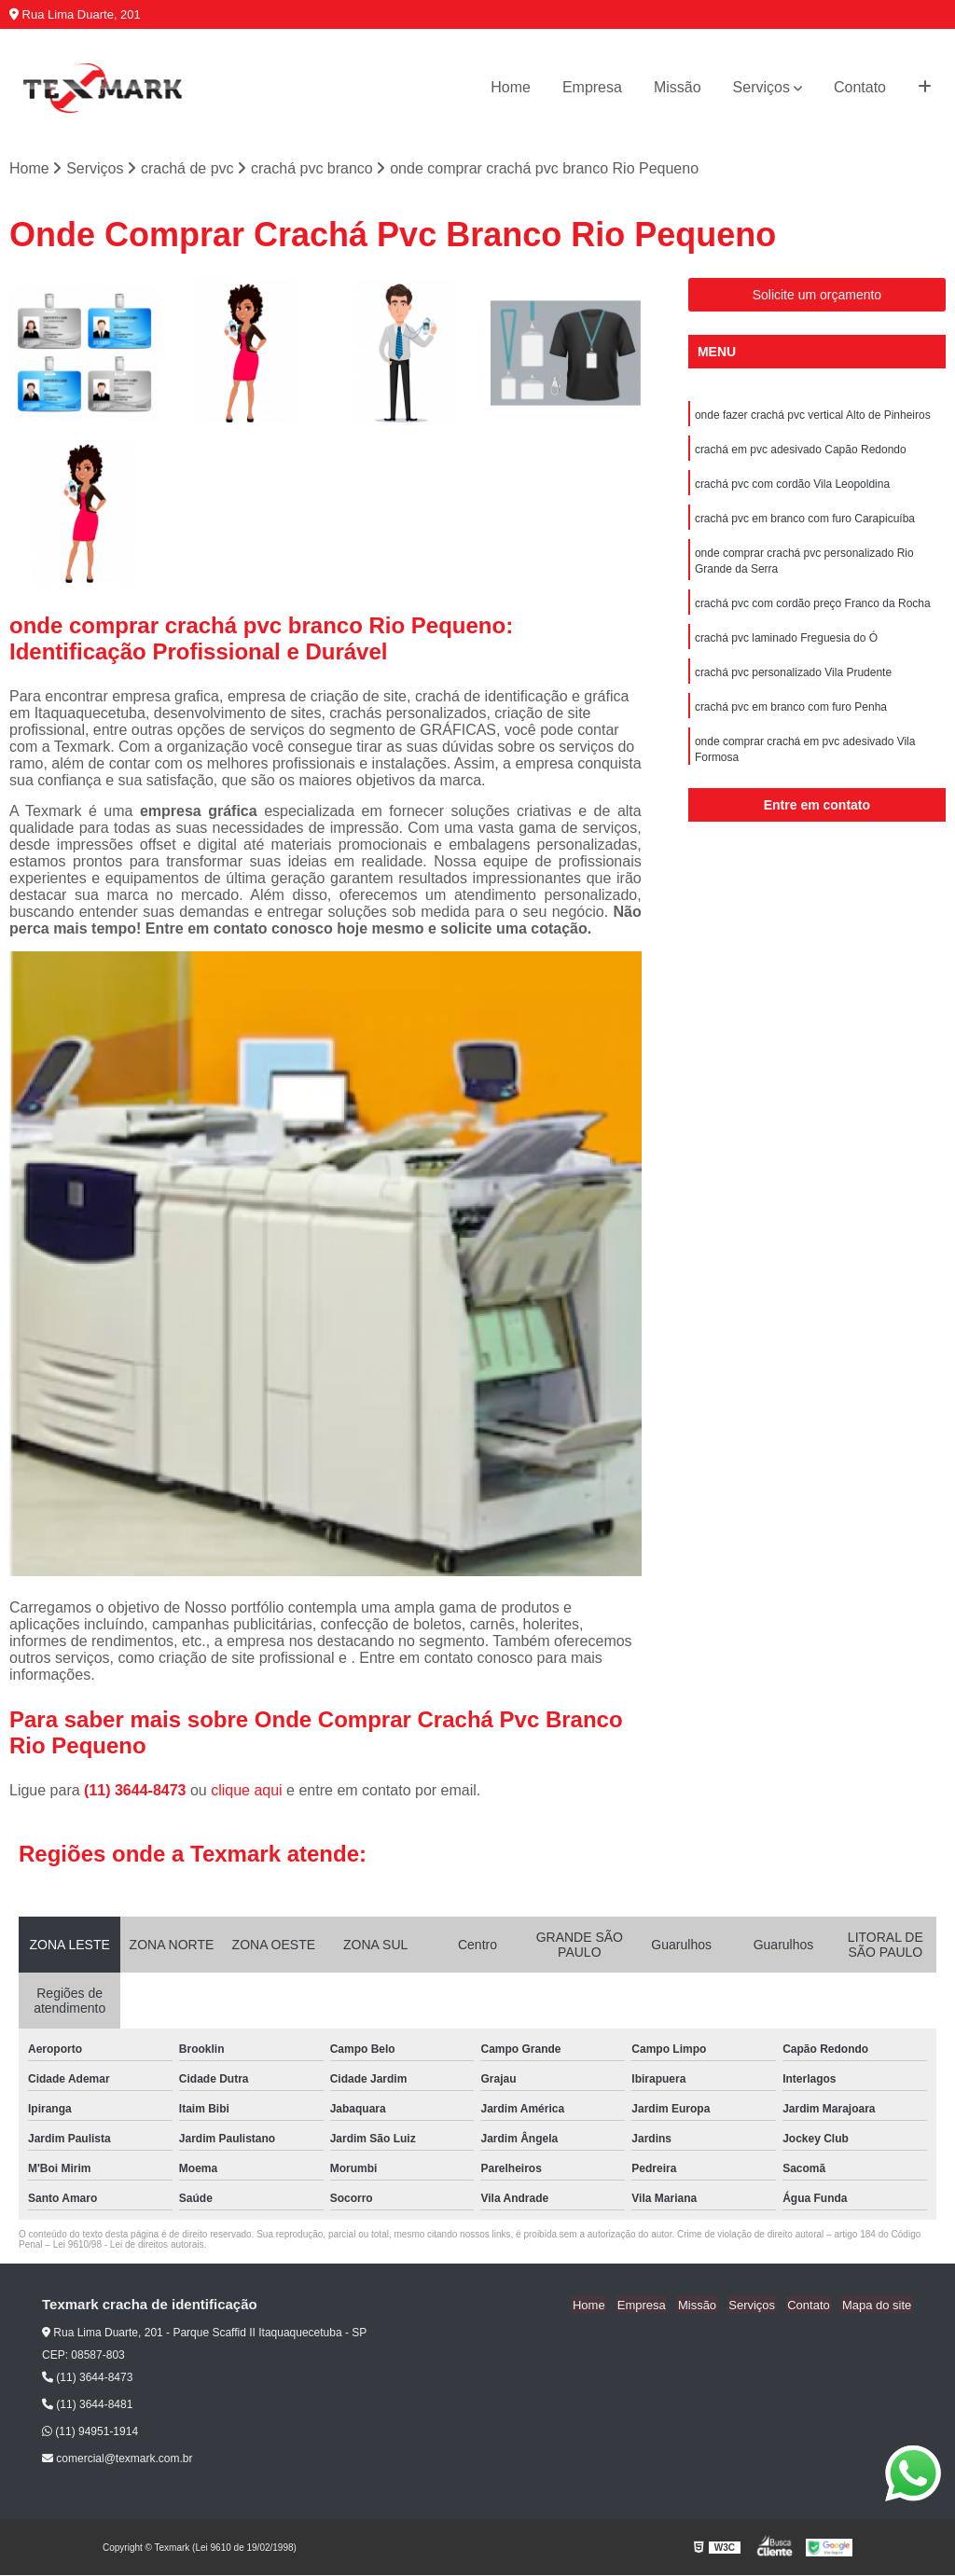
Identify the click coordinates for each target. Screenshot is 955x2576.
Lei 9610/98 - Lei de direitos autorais (128, 2245)
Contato (860, 87)
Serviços (761, 87)
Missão (677, 87)
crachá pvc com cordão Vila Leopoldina (792, 486)
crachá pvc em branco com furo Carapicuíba (805, 522)
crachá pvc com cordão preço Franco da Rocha (813, 609)
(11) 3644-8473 (137, 1791)
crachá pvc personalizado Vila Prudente (793, 680)
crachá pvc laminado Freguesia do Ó (786, 645)
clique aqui (247, 1791)
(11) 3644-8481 (87, 2405)
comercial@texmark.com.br (117, 2459)
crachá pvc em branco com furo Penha (791, 716)
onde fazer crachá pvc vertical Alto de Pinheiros (813, 415)
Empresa (592, 87)
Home (511, 87)
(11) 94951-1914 (90, 2432)
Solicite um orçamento (817, 295)
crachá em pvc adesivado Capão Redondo (801, 451)
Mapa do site (877, 2306)
